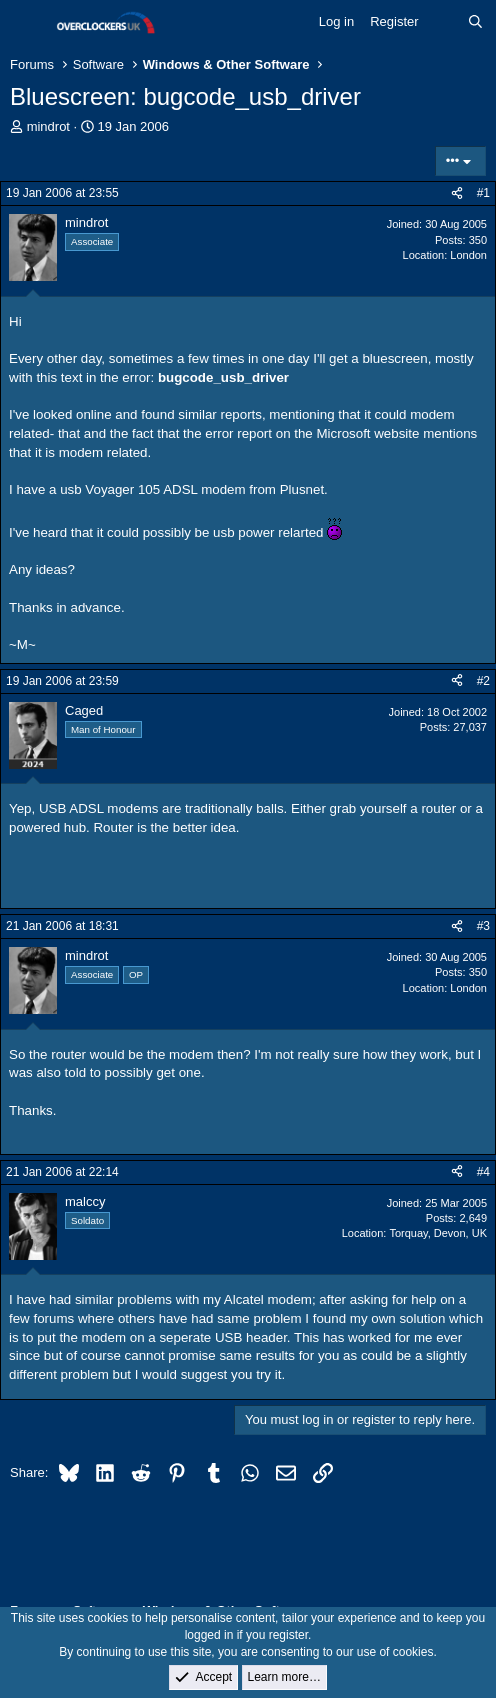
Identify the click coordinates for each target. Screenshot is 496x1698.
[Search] (475, 22)
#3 (483, 926)
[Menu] (27, 23)
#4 (483, 1172)
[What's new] (443, 22)
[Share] (457, 193)
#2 (483, 681)
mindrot (48, 126)
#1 (483, 193)
